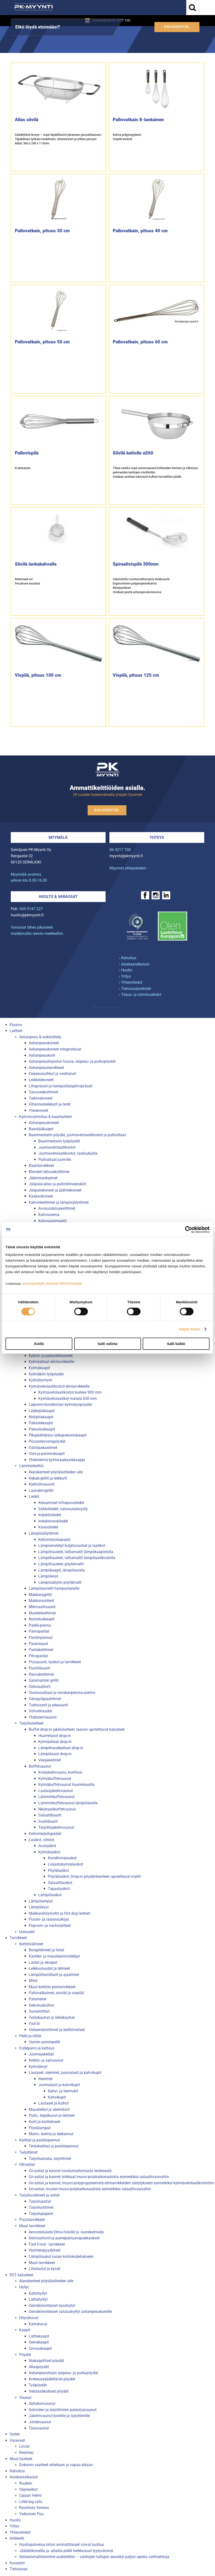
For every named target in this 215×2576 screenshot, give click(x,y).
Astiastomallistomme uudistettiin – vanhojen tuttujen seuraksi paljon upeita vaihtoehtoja (94, 2556)
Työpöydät (38, 2385)
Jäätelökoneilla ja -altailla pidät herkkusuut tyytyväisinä (66, 2550)
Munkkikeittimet (42, 1613)
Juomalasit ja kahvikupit (59, 2084)
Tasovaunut (39, 2428)
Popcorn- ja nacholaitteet (50, 1925)
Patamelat (37, 1999)
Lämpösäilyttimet (43, 1533)
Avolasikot (47, 1846)
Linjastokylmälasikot (65, 1864)
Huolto (15, 2520)
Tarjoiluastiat (40, 2201)
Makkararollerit (41, 1600)
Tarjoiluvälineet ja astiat (39, 2195)
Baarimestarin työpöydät (59, 1141)
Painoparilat (39, 1631)
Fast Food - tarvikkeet (47, 2244)
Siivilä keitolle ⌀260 (133, 453)
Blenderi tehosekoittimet (49, 1171)
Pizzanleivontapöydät (47, 1441)
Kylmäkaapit (39, 1368)
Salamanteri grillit (44, 1680)
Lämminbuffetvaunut (56, 1796)
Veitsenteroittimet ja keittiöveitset (57, 2029)
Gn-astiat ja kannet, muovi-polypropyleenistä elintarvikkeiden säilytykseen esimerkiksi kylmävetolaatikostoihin (121, 2183)
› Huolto (125, 970)
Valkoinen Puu (31, 2514)
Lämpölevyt (48, 1576)
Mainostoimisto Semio (107, 1007)
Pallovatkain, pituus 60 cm (140, 342)
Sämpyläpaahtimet (45, 1699)
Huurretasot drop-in (54, 1735)
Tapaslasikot (59, 1888)
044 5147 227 (31, 909)
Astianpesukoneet (44, 1043)
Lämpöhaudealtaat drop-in (60, 1748)
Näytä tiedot (189, 1329)
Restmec (26, 2452)
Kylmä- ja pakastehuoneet (51, 1355)
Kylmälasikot (49, 1852)
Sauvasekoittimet (43, 1092)
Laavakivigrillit (41, 1490)
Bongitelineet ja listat (46, 1950)
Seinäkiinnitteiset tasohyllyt (52, 2305)
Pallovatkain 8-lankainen (138, 119)
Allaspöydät (39, 2367)
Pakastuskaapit (42, 1429)
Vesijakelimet (49, 1760)
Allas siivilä (26, 119)
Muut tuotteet (21, 2459)
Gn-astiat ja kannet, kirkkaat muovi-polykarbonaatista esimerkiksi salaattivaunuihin (99, 2176)
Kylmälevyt (38, 2066)
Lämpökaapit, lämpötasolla (61, 1570)
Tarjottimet (28, 2152)
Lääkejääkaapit (42, 1410)
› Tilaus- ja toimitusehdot (140, 994)
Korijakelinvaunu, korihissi (60, 1772)
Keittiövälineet (31, 1944)
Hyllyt (24, 2287)
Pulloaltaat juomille (54, 1159)
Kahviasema (48, 1214)
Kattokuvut (38, 2324)
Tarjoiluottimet (41, 2207)
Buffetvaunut (40, 1766)
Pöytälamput (40, 2128)
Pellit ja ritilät (30, 2036)
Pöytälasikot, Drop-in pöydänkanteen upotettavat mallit (94, 1876)
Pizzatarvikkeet (32, 2219)
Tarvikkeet (18, 1937)
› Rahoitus (127, 958)
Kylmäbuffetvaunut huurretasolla (66, 1784)
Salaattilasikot (60, 1882)
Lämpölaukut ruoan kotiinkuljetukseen (61, 2256)
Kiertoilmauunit (42, 1484)
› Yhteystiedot (130, 982)
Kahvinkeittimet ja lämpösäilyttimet (59, 1202)
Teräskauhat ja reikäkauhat (52, 2017)
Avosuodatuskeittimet (56, 1208)
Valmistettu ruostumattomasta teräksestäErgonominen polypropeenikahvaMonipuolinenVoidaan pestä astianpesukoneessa (141, 585)
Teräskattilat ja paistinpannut (53, 2146)
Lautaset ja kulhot (53, 2103)
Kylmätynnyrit (40, 1380)
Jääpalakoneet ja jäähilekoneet (55, 1190)
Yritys (14, 2526)
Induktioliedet (49, 1515)
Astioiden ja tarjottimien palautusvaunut (62, 2409)
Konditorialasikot (62, 1858)
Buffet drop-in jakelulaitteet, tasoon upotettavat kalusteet (76, 1729)
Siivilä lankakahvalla (36, 564)
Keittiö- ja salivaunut (46, 2060)
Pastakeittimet (41, 1649)
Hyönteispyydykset (45, 2250)
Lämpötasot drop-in (55, 1754)
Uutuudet (26, 1931)
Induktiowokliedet (53, 1521)
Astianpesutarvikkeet (46, 1067)
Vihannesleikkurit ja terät (49, 1104)
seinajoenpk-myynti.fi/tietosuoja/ (52, 1283)
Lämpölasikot (50, 1895)
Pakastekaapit (41, 1423)
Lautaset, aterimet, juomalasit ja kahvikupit (65, 2072)
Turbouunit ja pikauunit (48, 1705)
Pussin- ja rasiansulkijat (49, 1919)
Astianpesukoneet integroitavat (55, 1049)
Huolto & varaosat (58, 896)
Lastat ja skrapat (43, 1962)
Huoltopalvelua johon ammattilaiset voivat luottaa (61, 2544)
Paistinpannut (40, 1637)
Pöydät (25, 2354)
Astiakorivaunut (42, 2403)
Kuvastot (17, 2563)
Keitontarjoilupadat (54, 1539)
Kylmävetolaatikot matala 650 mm (67, 1398)
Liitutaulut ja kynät (44, 2268)
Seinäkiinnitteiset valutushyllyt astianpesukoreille (70, 2311)
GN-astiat (27, 2164)
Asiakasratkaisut (24, 2477)
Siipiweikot (28, 2489)
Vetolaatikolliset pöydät (48, 2391)
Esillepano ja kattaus (36, 2048)
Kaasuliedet (48, 1527)
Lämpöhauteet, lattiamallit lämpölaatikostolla (76, 1557)
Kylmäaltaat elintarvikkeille (51, 1361)
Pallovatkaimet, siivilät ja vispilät (56, 1993)
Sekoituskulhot (41, 2005)
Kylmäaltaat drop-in (55, 1741)
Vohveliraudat (40, 1711)
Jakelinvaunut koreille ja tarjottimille (59, 2415)
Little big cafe (30, 2501)
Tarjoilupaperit (41, 2213)
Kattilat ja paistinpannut (39, 2140)
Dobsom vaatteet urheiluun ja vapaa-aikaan (56, 2465)
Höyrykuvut (28, 2317)
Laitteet (16, 1030)
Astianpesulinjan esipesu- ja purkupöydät (63, 2373)
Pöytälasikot (58, 1870)
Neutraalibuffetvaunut (57, 1809)
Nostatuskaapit (42, 1619)
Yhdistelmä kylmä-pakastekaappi (57, 1460)
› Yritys (125, 976)
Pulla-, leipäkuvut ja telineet (52, 2115)
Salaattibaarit (49, 1815)
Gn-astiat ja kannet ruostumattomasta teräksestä (70, 2170)
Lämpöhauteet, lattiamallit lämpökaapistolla (75, 1551)
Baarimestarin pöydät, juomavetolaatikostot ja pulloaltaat (77, 1135)
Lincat (24, 2446)
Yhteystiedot (20, 2532)
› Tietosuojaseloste (135, 988)
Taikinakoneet (40, 1098)
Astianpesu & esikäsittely (40, 1037)
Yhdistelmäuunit (43, 1717)
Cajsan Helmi (30, 2495)
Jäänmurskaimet (43, 1178)
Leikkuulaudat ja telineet (49, 1968)
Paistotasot (38, 1643)
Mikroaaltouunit (42, 1607)
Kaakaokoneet (41, 1196)
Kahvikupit (57, 2097)
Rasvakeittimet (41, 1674)
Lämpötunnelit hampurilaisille (54, 1588)
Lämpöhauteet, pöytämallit (61, 1564)
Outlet (15, 2434)
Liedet (34, 1496)
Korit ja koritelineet (44, 2121)
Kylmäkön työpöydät (46, 1374)
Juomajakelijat (41, 2054)
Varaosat (17, 2440)
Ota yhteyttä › (177, 27)
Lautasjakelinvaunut (55, 1790)
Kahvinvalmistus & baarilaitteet (45, 1116)
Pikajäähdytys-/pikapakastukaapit (58, 1435)
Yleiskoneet (38, 1110)
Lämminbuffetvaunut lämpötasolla (68, 1803)
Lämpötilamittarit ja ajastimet (54, 1974)
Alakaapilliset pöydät (46, 2360)
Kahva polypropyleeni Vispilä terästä (127, 137)
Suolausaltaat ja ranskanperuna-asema (62, 1692)
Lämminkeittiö (31, 1466)
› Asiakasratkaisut (134, 964)
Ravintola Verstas (34, 2507)
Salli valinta (108, 1344)
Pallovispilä (27, 453)
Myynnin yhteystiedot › (128, 868)
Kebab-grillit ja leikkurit (48, 1478)
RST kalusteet (21, 2275)
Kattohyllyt (38, 2293)
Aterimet (45, 2079)
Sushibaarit (48, 1821)
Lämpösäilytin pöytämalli (59, 1582)
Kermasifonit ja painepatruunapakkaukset (64, 2238)
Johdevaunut (40, 2422)
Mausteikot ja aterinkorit (49, 2109)
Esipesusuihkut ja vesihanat (52, 1073)
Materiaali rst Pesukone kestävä (27, 581)
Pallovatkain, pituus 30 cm (42, 230)
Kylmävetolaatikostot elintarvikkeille (59, 1386)
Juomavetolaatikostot (56, 1147)
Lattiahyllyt (38, 2299)
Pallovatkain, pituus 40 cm (140, 230)
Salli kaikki (176, 1344)
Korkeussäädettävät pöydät (52, 2379)
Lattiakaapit (39, 2336)
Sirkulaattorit (40, 1686)
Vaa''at (34, 2023)
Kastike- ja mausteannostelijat (54, 1956)
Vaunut (25, 2397)
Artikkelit (17, 2538)
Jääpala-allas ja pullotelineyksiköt (57, 1184)
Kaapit (24, 2330)
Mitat (33, 1980)
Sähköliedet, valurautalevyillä (63, 1509)
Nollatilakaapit (41, 1417)
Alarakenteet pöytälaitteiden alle (56, 1472)
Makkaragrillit (40, 1594)
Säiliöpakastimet (43, 1447)
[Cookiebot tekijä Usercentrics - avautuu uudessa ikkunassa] (188, 1229)
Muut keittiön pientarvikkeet (52, 1987)
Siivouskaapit (40, 2348)
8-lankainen (23, 468)
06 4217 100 (120, 849)
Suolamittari (39, 2011)
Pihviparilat (38, 1656)
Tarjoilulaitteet (31, 1723)
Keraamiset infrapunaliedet (61, 1502)
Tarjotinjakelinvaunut (56, 1827)
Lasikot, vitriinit (41, 1840)
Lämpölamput (41, 1901)
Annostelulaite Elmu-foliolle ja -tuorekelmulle (66, 2232)
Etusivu (16, 1024)
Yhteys (157, 837)
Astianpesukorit (42, 1055)
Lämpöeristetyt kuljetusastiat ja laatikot (71, 1545)
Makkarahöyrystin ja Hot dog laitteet (59, 1913)
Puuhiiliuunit (39, 1668)
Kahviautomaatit (52, 1221)
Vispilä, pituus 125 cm (136, 675)
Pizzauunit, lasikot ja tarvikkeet (55, 1662)
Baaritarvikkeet (41, 1165)
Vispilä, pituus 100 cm (38, 675)
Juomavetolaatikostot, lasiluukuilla (67, 1153)
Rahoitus (17, 2471)
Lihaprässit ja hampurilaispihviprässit (60, 1086)
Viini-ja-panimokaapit (47, 1453)
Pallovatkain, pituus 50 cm (42, 342)
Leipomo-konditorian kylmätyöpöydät (60, 1404)
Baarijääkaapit (41, 1129)
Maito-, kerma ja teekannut (51, 2134)
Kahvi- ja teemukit (63, 2091)
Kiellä (39, 1344)
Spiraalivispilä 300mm (135, 564)
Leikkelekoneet (41, 1080)
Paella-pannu (40, 1625)
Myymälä (58, 837)
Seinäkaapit (39, 2342)
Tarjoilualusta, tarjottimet (50, 2158)
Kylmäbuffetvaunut (54, 1778)
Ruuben (25, 2483)
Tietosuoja (19, 2569)
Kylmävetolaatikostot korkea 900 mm (70, 1392)
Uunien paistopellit (44, 2042)
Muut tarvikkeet (32, 2226)
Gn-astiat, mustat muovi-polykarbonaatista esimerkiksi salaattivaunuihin (90, 2189)
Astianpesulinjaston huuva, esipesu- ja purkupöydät (72, 1061)
